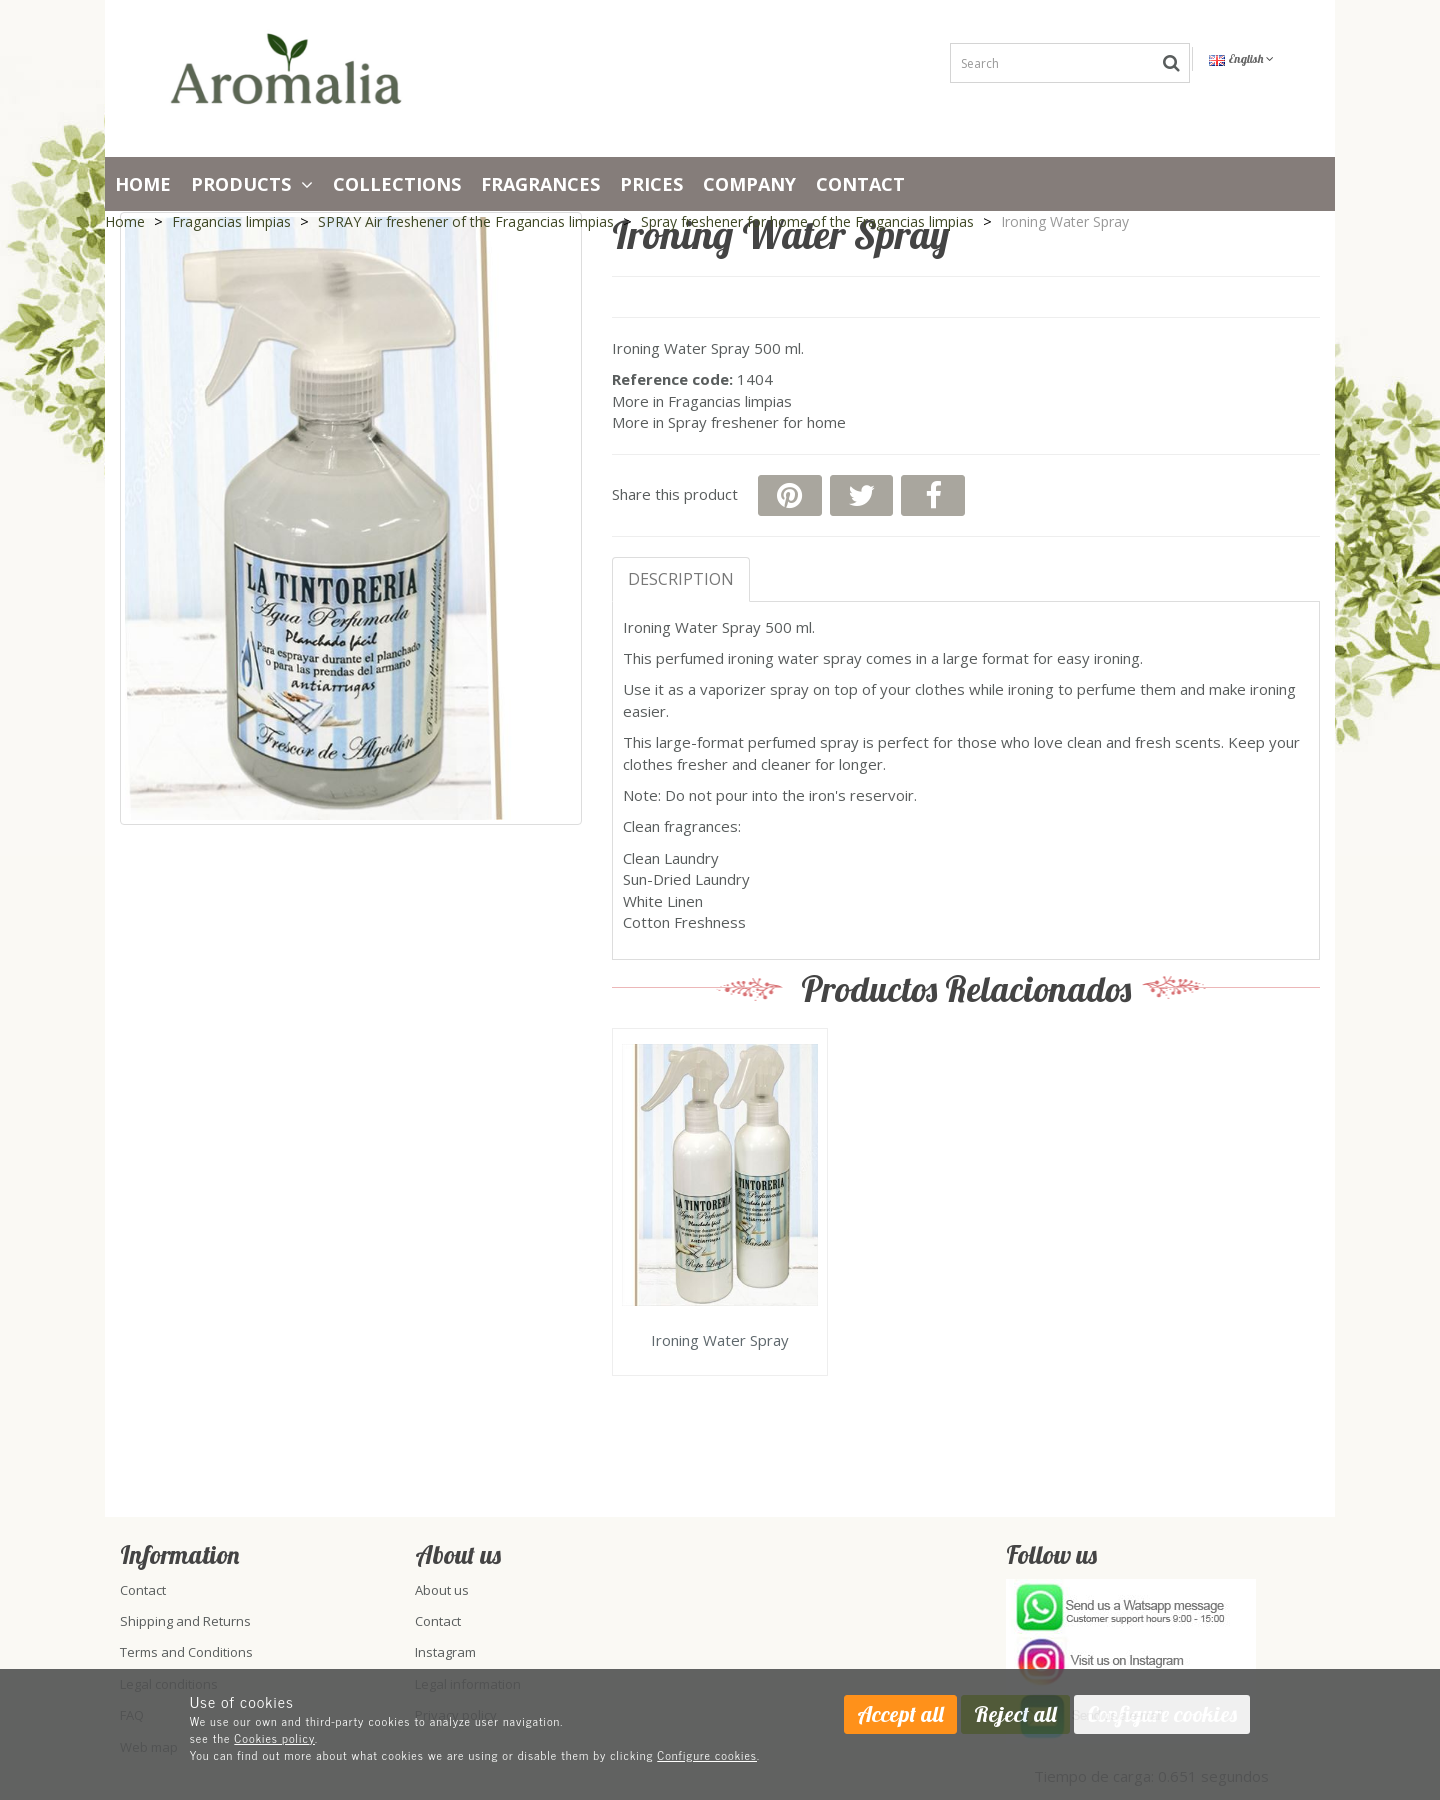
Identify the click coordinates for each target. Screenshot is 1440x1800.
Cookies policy (274, 1738)
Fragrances (540, 184)
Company (749, 184)
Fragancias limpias (730, 401)
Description (681, 579)
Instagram (445, 1652)
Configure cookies (707, 1755)
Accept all (900, 1714)
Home (143, 184)
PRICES (651, 184)
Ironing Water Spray (720, 1341)
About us (442, 1590)
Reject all (1015, 1714)
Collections (397, 184)
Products (252, 184)
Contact (860, 184)
